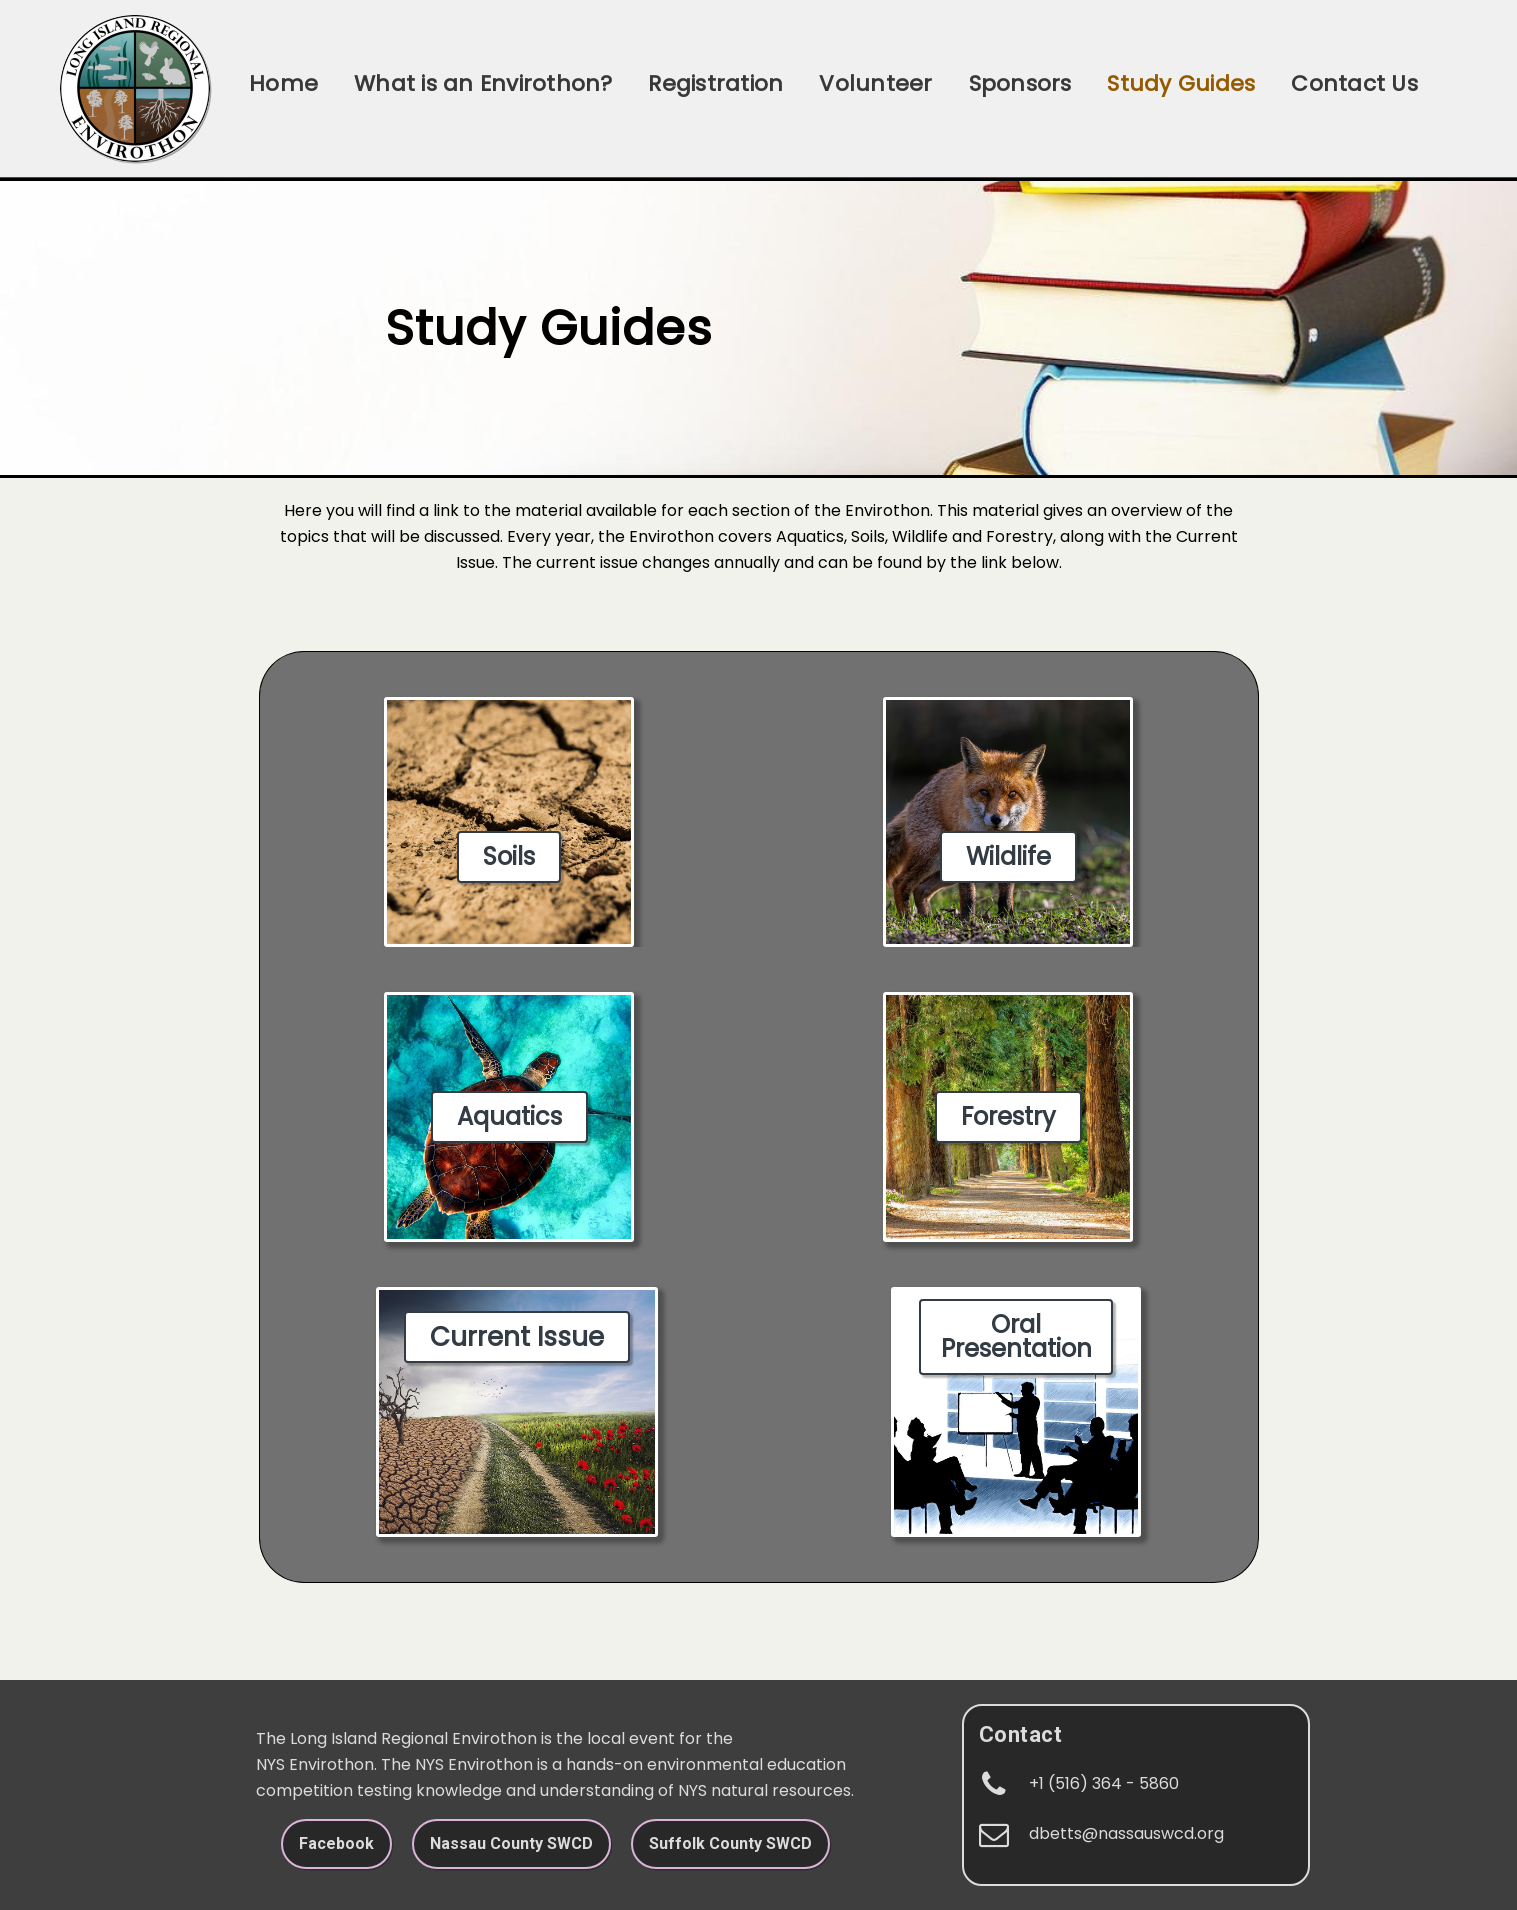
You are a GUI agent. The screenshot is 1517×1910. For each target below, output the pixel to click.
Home (283, 83)
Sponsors (1020, 83)
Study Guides (1181, 83)
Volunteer (875, 83)
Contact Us (1354, 83)
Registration (715, 83)
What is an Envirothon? (483, 83)
